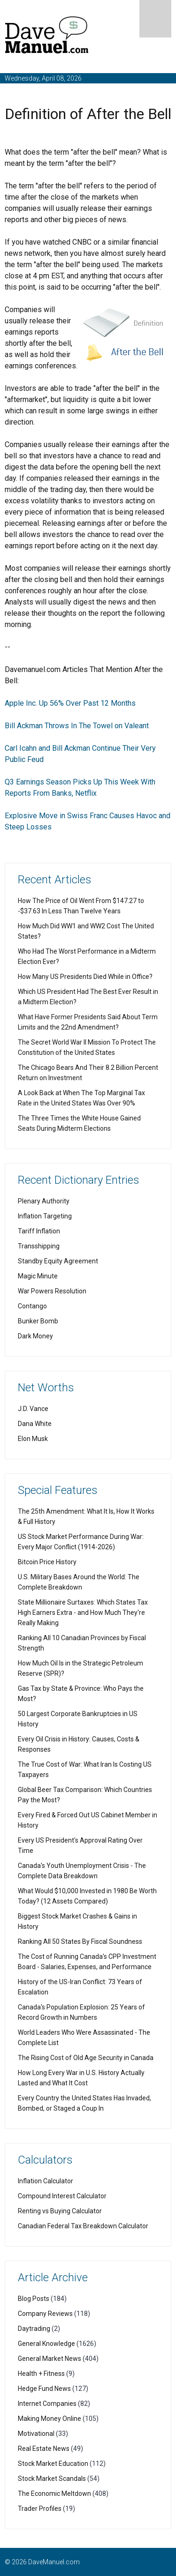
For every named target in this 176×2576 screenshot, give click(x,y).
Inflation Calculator (45, 2181)
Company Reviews (45, 2313)
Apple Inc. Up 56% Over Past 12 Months (70, 703)
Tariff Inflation (39, 1231)
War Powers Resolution (52, 1291)
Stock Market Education (53, 2463)
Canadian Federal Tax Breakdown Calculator (83, 2226)
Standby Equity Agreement (58, 1261)
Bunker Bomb (38, 1321)
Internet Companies (47, 2403)
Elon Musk (33, 1438)
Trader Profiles (39, 2508)
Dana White (35, 1423)
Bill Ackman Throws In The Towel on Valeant (77, 725)
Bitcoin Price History (47, 1562)
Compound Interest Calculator (62, 2196)
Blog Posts (33, 2298)
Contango (32, 1306)
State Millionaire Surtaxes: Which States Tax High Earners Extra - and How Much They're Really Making (83, 1612)
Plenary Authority (43, 1201)
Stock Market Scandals (52, 2478)
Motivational (36, 2433)
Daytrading (34, 2328)
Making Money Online (49, 2418)
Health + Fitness (41, 2373)
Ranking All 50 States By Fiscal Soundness (80, 1941)
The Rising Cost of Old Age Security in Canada (85, 2057)
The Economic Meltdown (54, 2493)
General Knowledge (46, 2343)
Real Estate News (43, 2448)
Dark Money (35, 1336)
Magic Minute (38, 1276)
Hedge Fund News (44, 2388)
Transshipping (39, 1246)
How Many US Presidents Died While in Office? (85, 976)
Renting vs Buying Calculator (60, 2211)
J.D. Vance (33, 1408)
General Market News (49, 2358)
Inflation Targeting (45, 1216)
